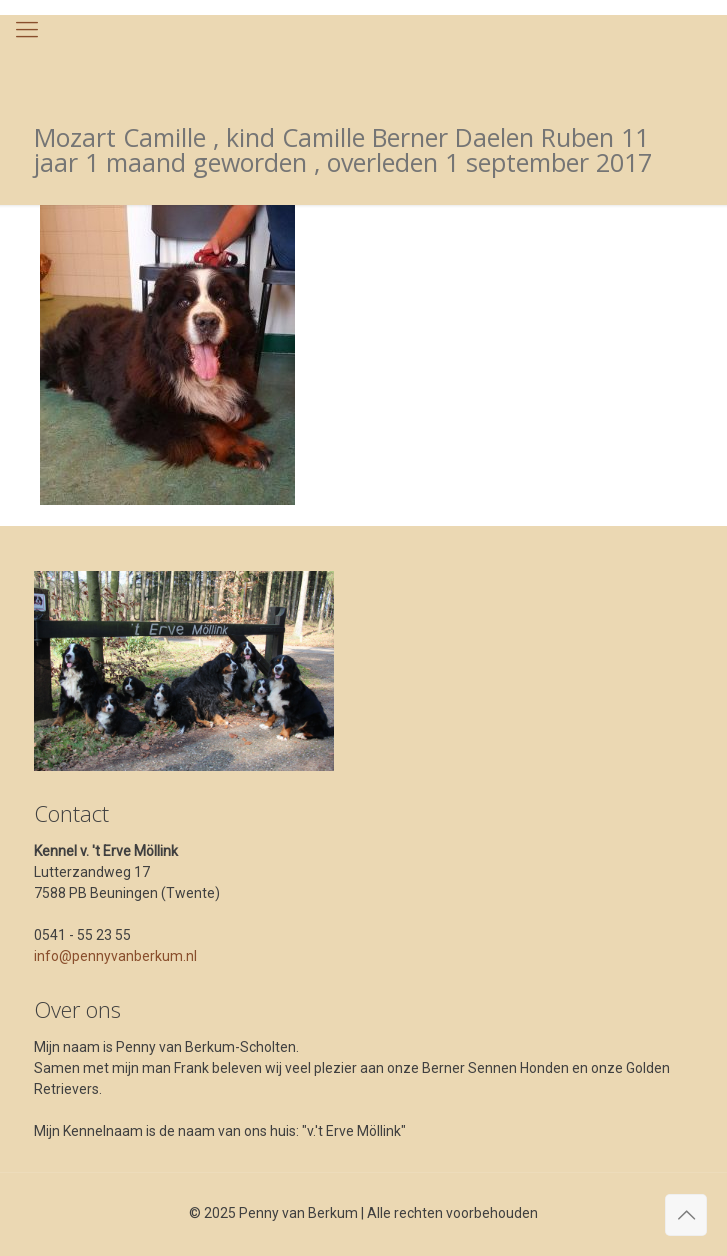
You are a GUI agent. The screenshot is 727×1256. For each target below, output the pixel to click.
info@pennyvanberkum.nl (115, 956)
